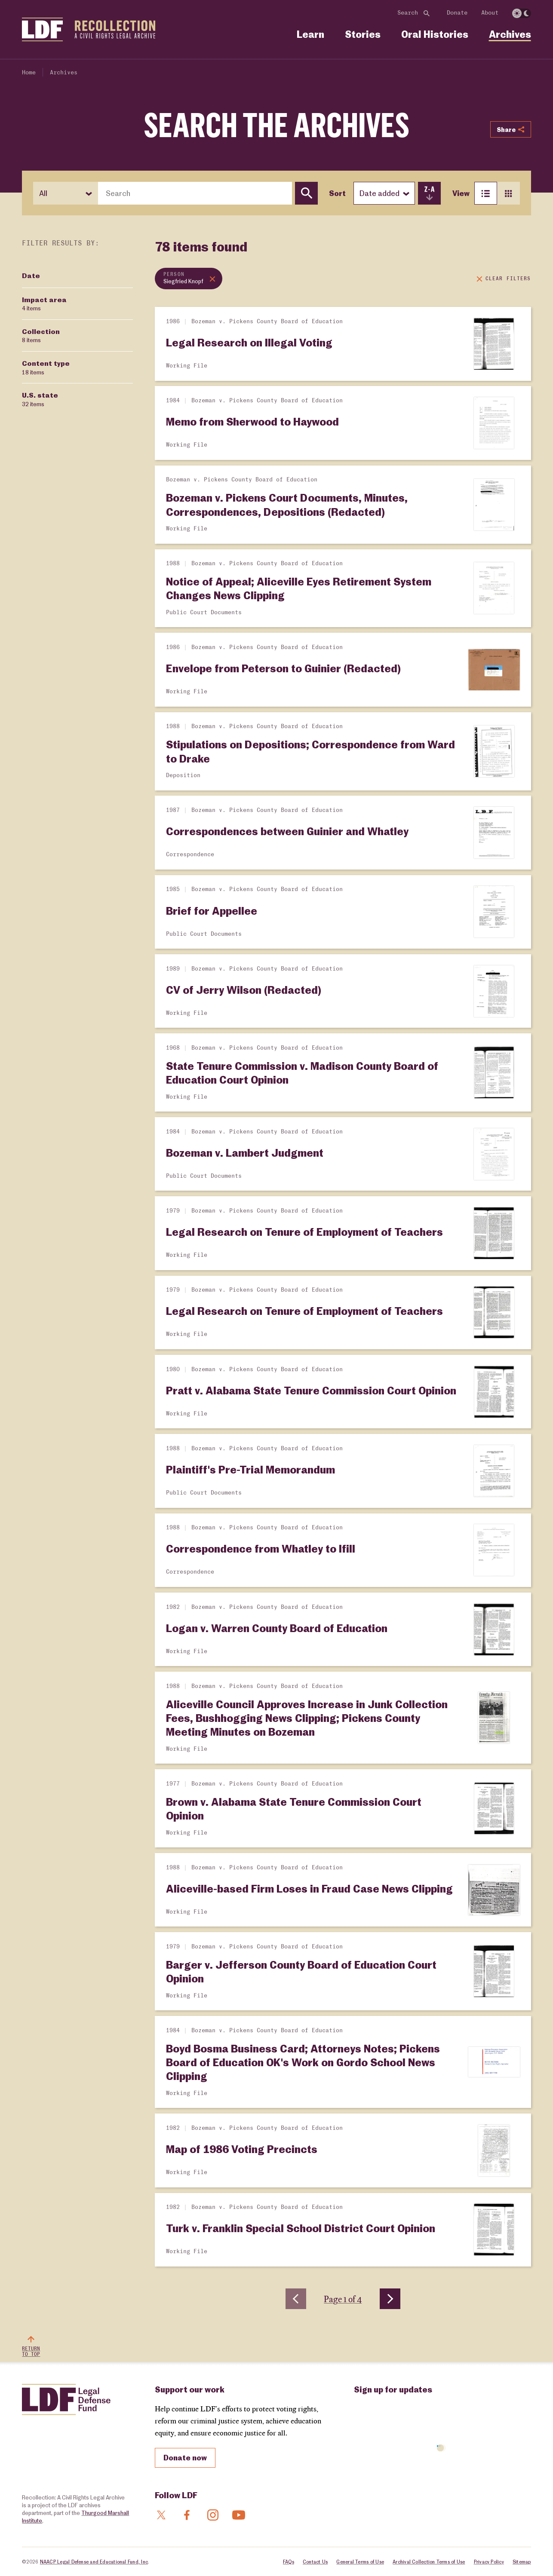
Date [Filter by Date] (31, 275)
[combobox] (195, 193)
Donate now (185, 2457)
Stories (363, 34)
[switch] (521, 13)
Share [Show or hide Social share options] (510, 129)
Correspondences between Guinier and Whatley (287, 830)
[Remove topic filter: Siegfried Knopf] (188, 278)
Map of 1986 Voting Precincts (241, 2148)
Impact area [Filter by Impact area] (44, 303)
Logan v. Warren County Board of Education (276, 1627)
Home (29, 73)
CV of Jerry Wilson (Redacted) (243, 989)
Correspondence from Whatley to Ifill (260, 1548)
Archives (510, 34)
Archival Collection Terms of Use (429, 2561)
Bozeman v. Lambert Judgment (244, 1152)
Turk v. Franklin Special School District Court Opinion (300, 2227)
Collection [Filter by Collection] (41, 335)
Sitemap (522, 2561)
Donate (457, 13)
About (489, 13)
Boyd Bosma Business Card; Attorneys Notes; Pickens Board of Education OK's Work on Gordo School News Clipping (303, 2062)
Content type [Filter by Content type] (46, 367)
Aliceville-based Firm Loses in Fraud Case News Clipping (309, 1888)
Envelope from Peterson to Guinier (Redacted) (283, 668)
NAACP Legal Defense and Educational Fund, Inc (94, 2561)
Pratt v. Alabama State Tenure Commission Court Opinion (311, 1390)
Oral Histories (434, 34)
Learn (310, 34)
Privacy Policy (489, 2561)
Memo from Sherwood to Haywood (252, 421)
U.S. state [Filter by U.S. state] (40, 399)
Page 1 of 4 (343, 2299)
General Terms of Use (360, 2561)
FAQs (288, 2561)
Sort (337, 193)
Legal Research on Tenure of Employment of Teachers (304, 1231)
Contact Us (315, 2561)
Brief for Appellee (211, 910)
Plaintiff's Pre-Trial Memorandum (250, 1469)
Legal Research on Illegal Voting (249, 342)
